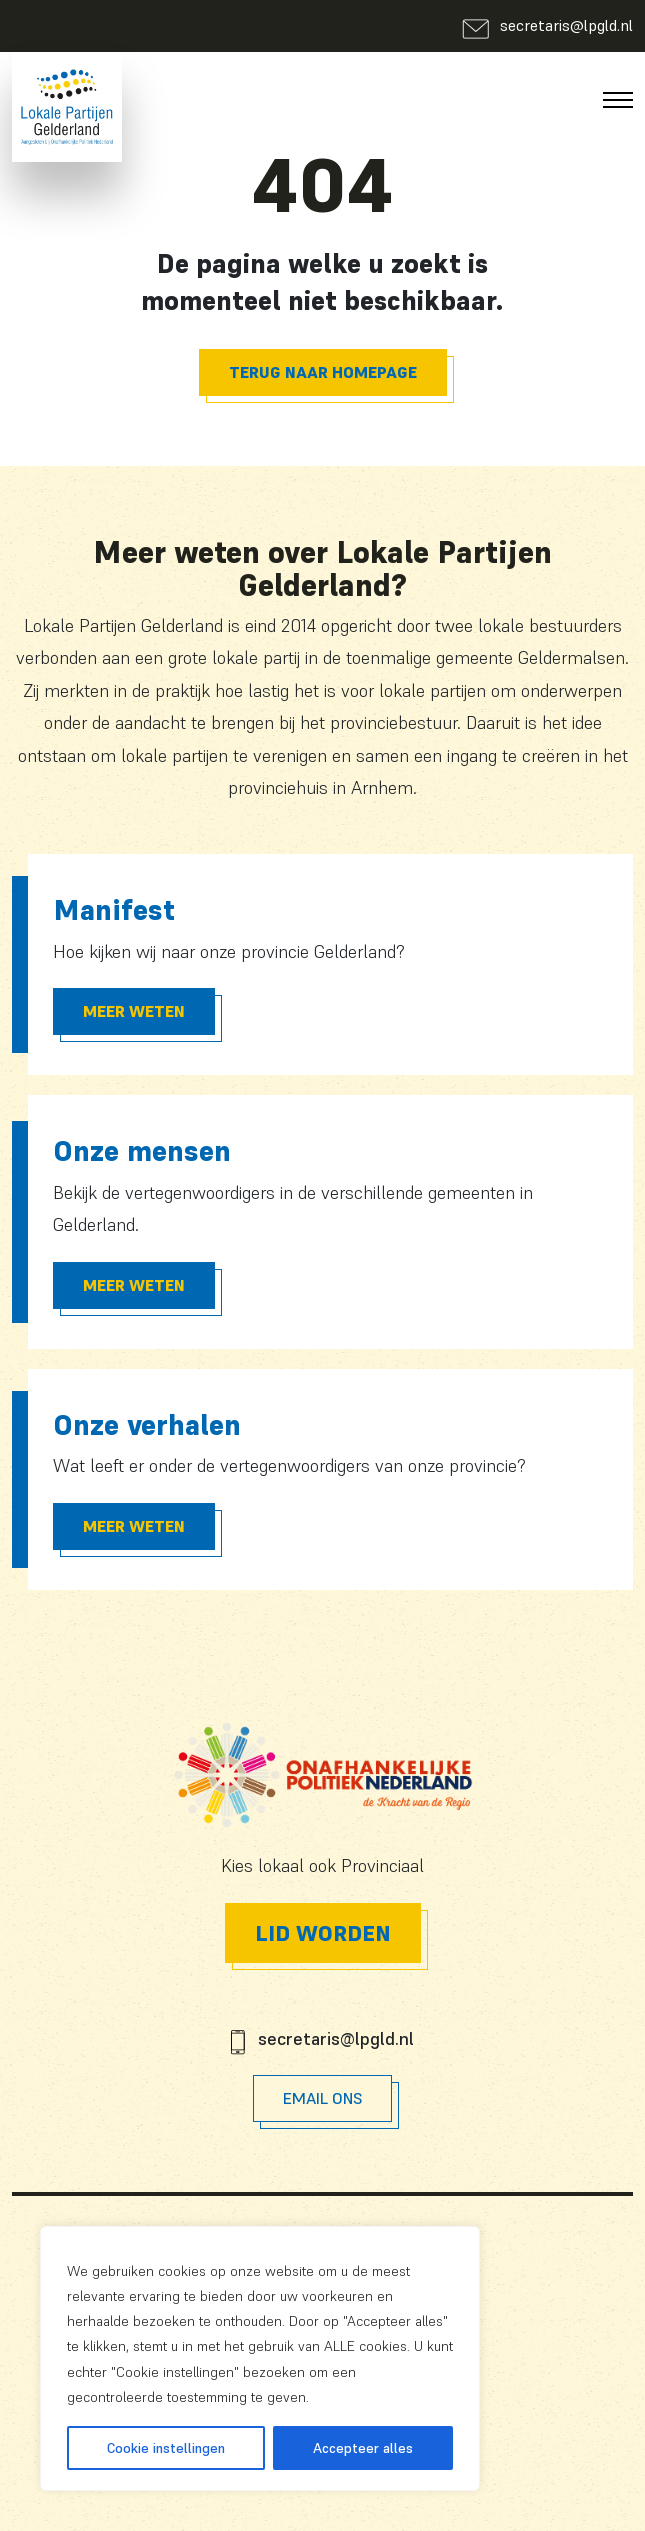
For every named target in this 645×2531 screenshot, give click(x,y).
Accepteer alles (363, 2448)
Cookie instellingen (166, 2448)
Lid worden (323, 1933)
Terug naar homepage (323, 372)
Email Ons (322, 2098)
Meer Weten (134, 1011)
